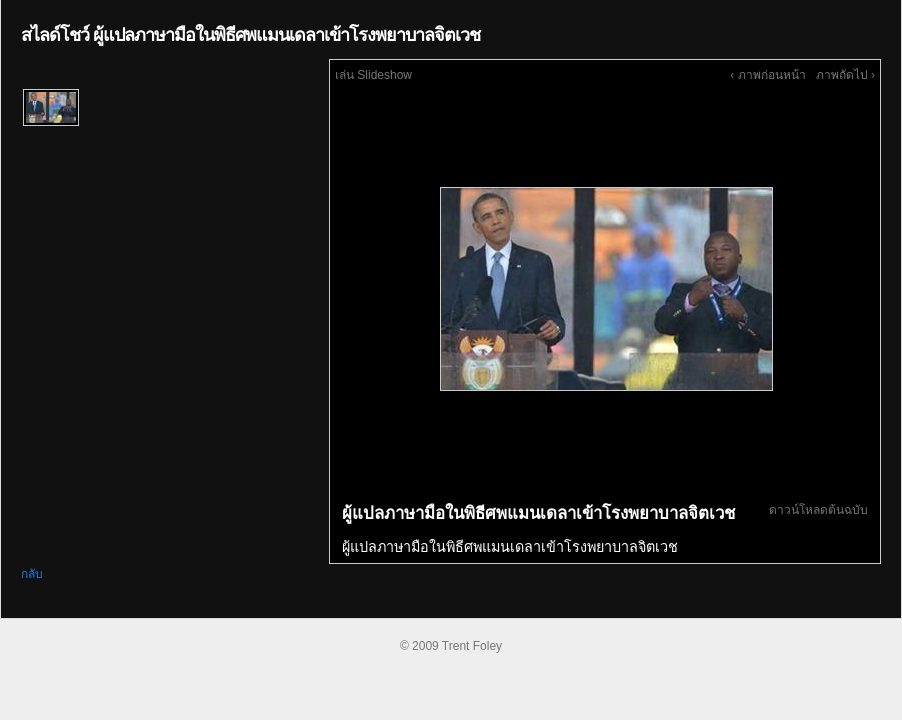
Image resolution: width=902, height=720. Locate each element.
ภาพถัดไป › (845, 75)
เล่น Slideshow (373, 75)
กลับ (32, 574)
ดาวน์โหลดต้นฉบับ (818, 510)
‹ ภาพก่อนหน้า (767, 75)
